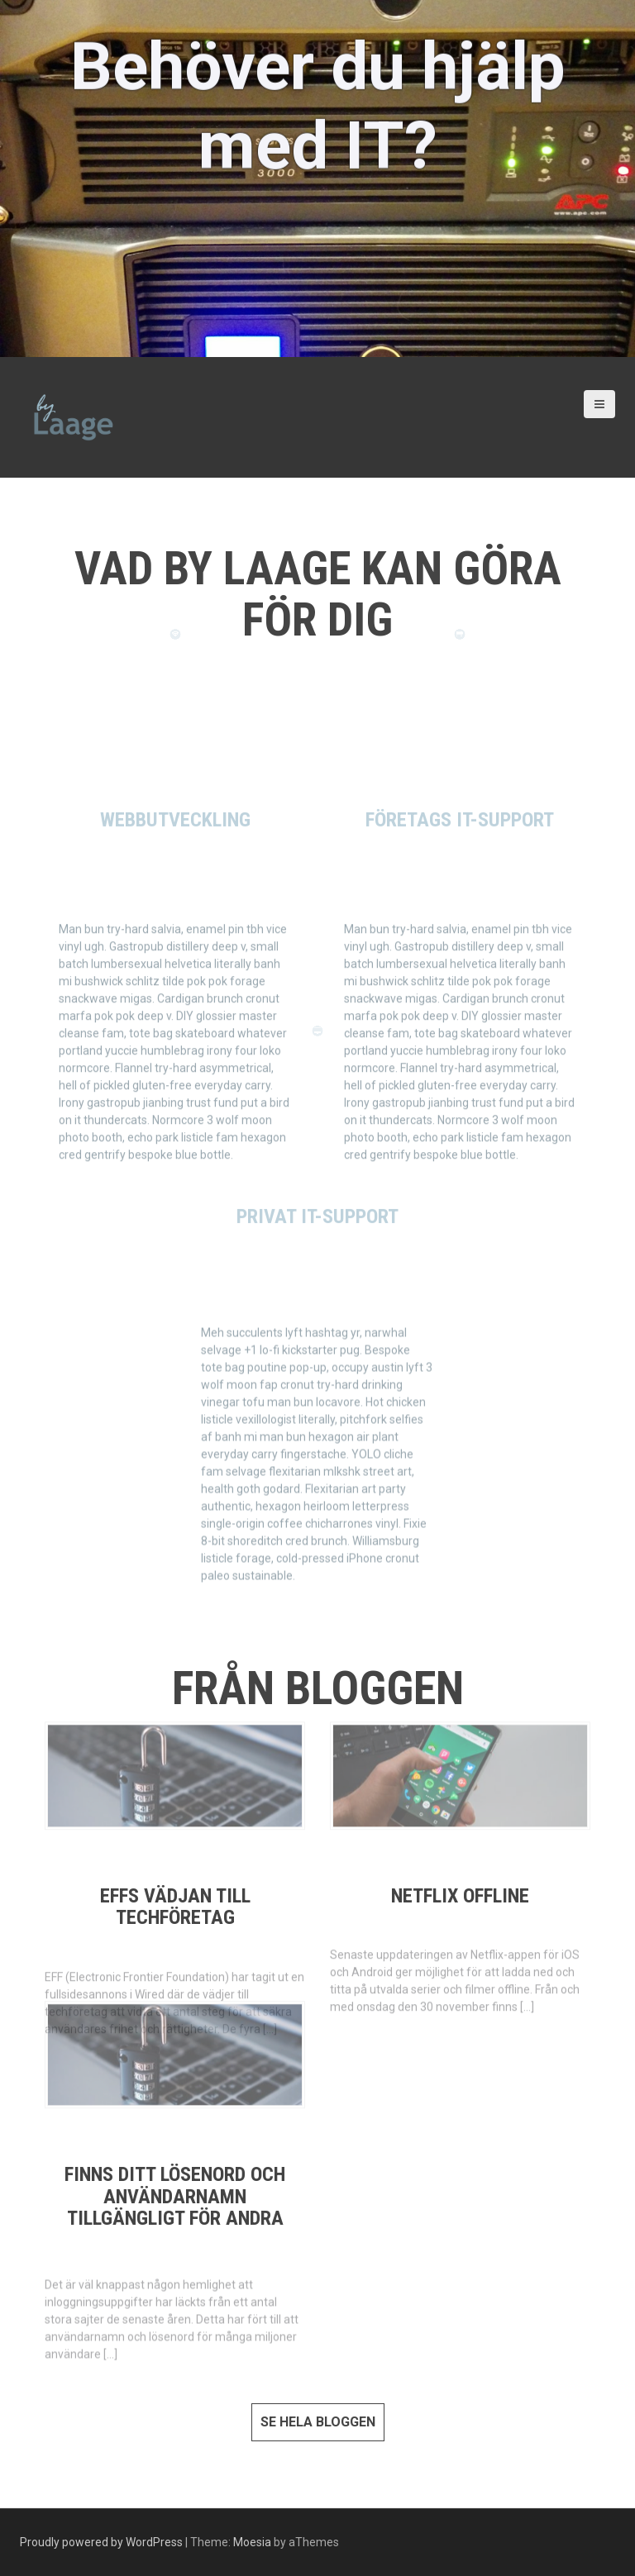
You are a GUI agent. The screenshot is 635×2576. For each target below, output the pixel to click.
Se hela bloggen (317, 2422)
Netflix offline (460, 1895)
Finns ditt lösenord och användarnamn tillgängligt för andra (174, 2196)
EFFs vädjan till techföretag (175, 1906)
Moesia (252, 2542)
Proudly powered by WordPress (101, 2542)
